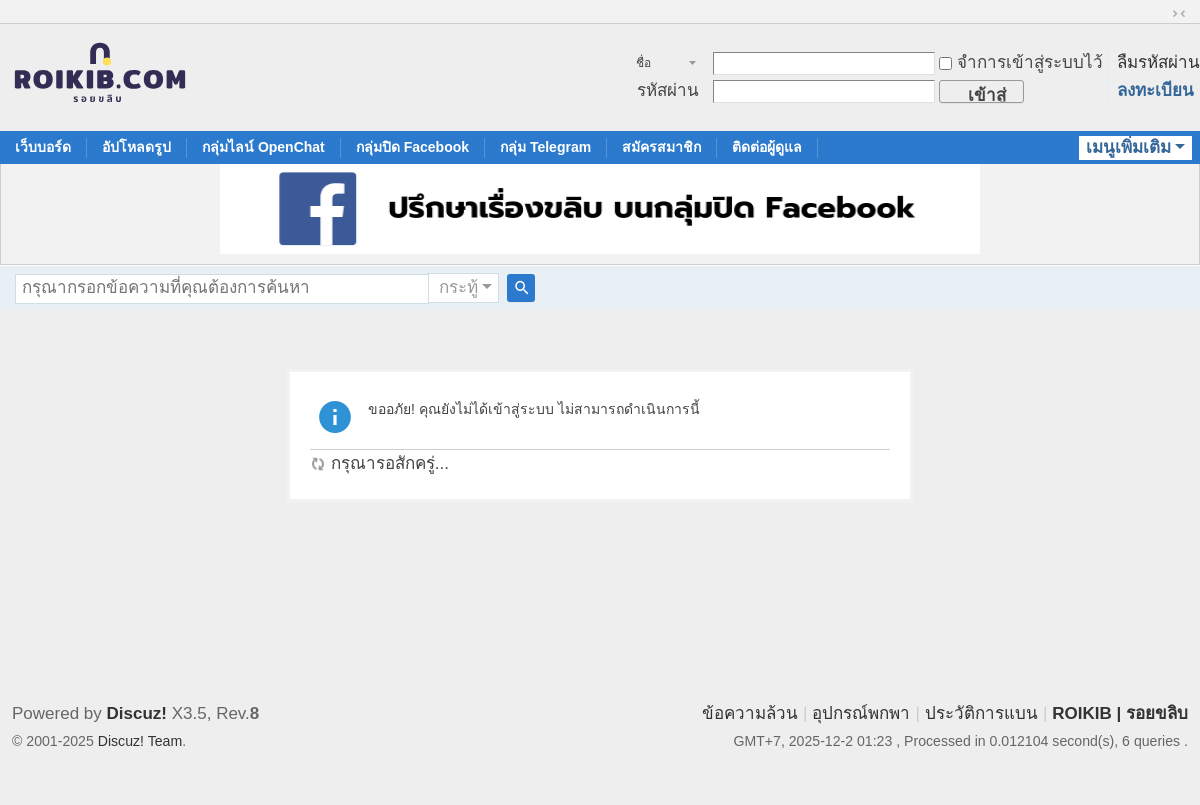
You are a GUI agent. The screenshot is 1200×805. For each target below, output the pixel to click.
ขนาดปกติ (1179, 14)
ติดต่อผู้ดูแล (767, 147)
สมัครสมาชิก (661, 147)
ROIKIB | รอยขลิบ (1120, 713)
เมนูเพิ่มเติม (1128, 147)
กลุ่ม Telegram (545, 147)
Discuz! (137, 713)
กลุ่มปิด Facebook (412, 147)
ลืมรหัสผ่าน (1158, 62)
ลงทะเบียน (1155, 90)
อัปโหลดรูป (136, 147)
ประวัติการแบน (981, 713)
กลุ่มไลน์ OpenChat (263, 147)
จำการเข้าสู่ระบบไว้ (1021, 62)
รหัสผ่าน (668, 90)
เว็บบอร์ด (43, 147)
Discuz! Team (140, 741)
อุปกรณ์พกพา (861, 713)
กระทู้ (458, 287)
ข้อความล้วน (750, 713)
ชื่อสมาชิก (654, 65)
